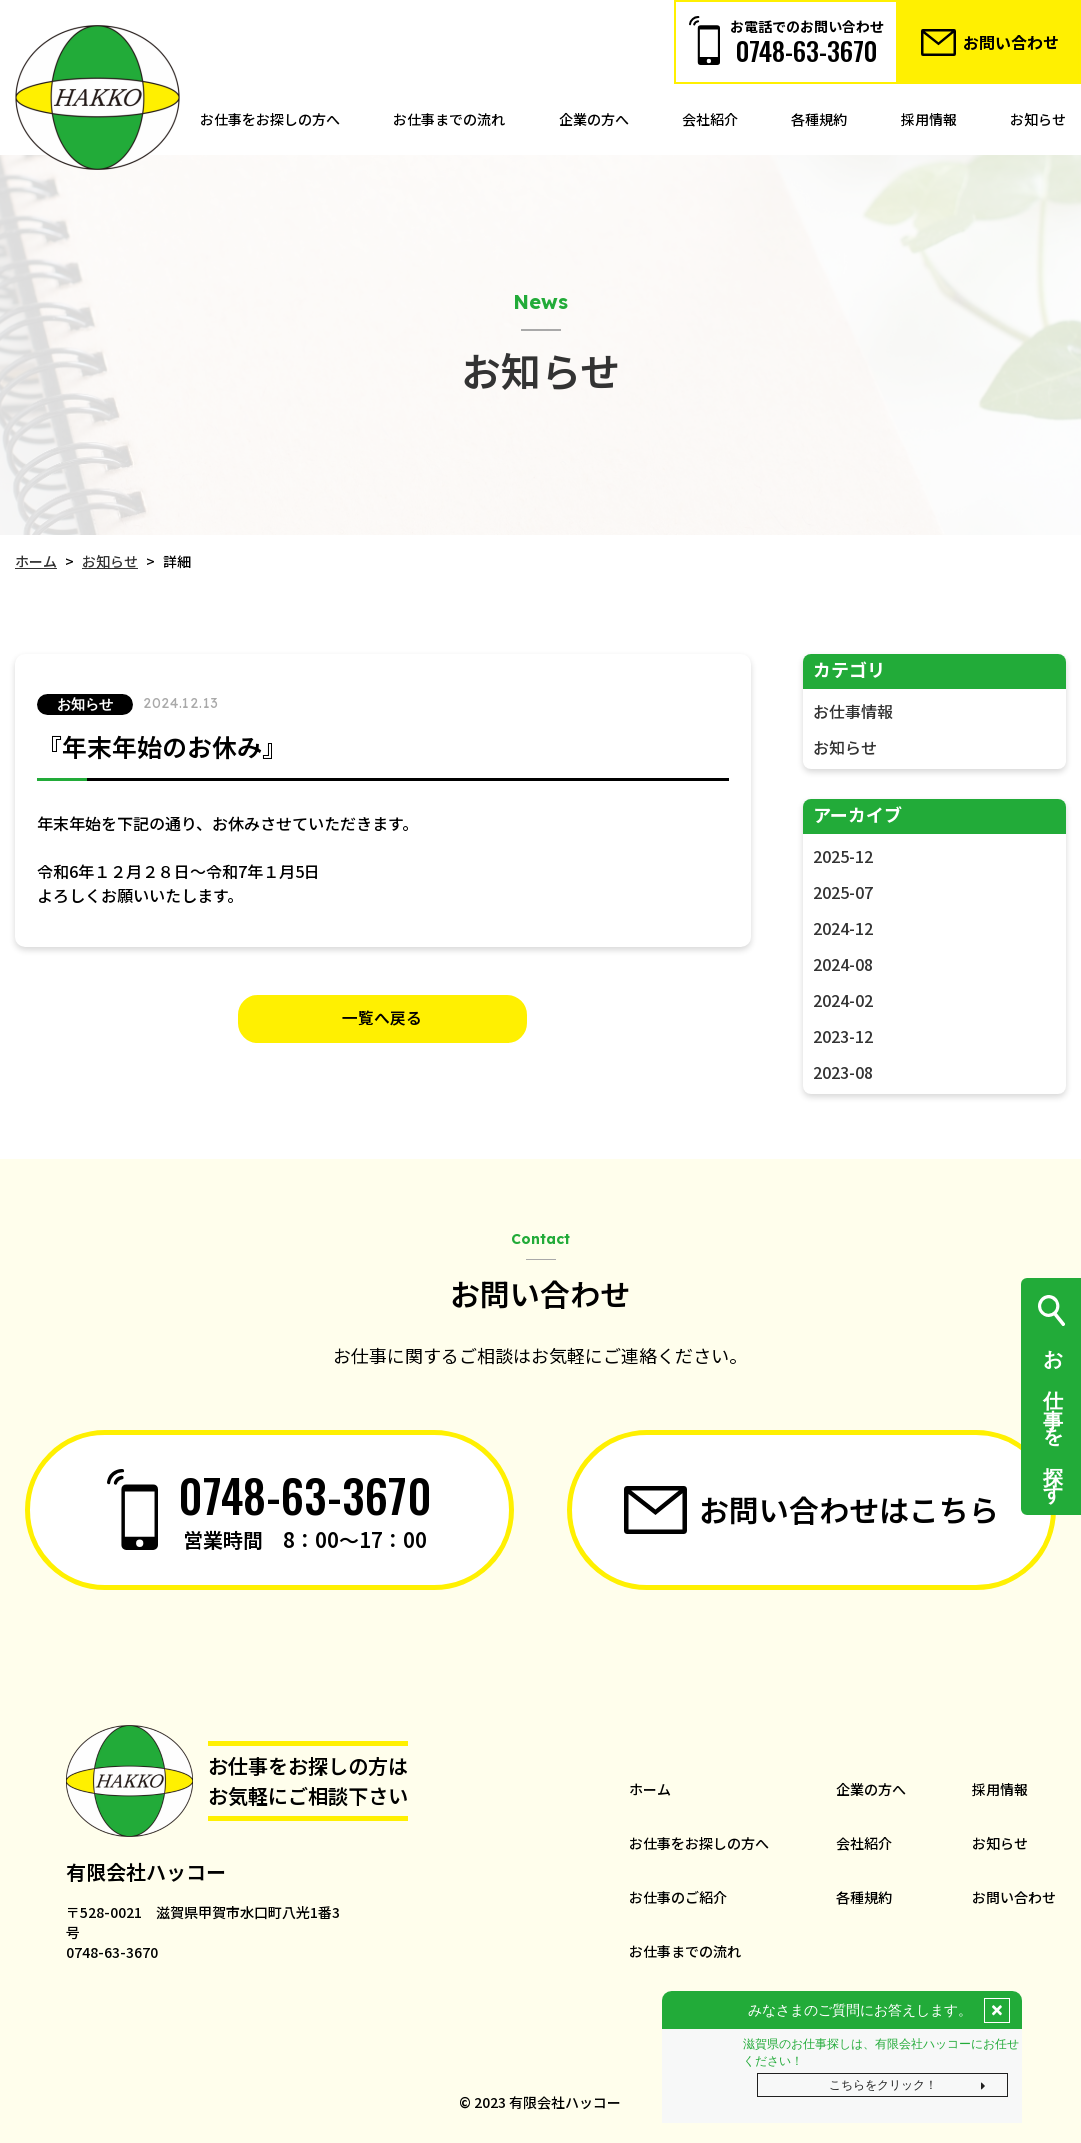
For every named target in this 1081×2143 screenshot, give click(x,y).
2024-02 (843, 1000)
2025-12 (843, 856)
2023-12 (843, 1036)
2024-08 (843, 964)
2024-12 (843, 928)
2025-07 (843, 892)
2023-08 (843, 1072)
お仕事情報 (853, 711)
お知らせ (845, 747)
